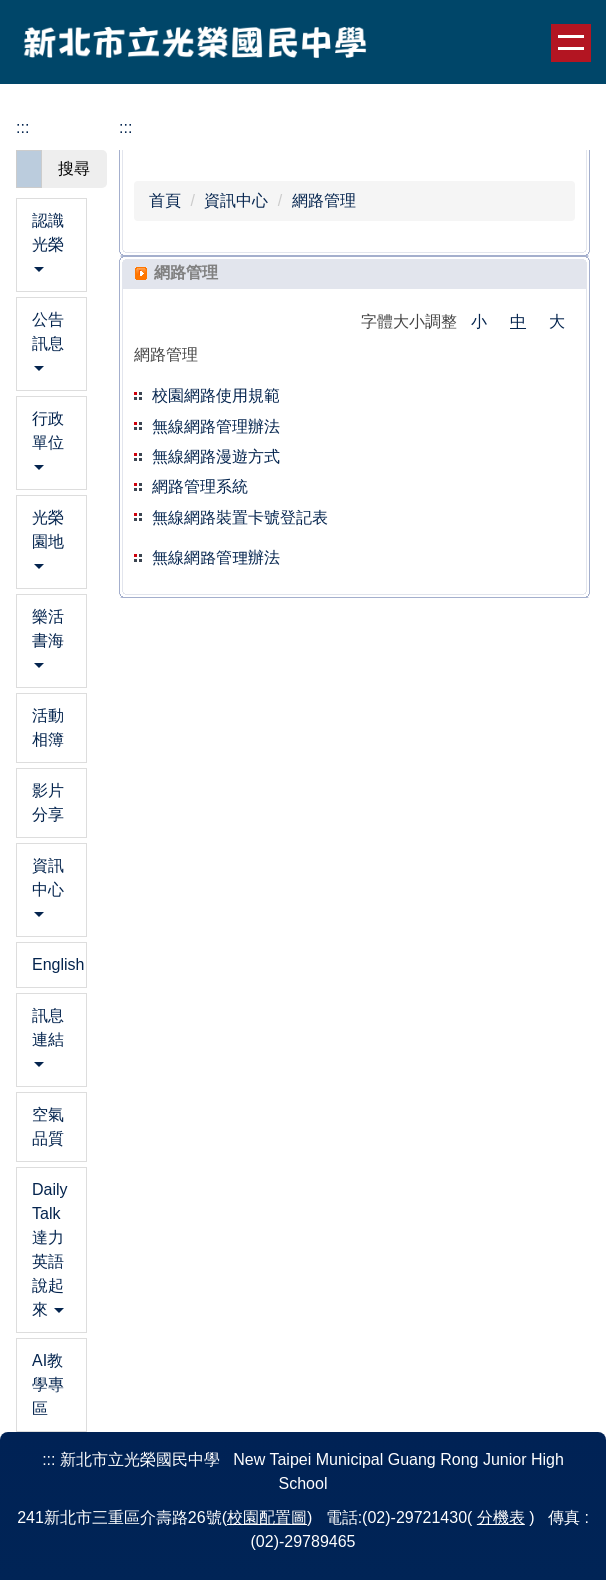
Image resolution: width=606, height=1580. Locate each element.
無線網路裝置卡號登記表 (240, 517)
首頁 (165, 200)
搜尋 (74, 168)
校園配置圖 (267, 1517)
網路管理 (324, 200)
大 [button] (557, 321)
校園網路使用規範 (216, 395)
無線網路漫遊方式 (216, 456)
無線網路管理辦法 (216, 426)
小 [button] (479, 321)
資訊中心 (236, 200)
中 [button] (518, 321)
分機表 (501, 1517)
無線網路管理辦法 (216, 557)
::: (22, 127)
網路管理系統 (200, 486)
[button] (51, 245)
